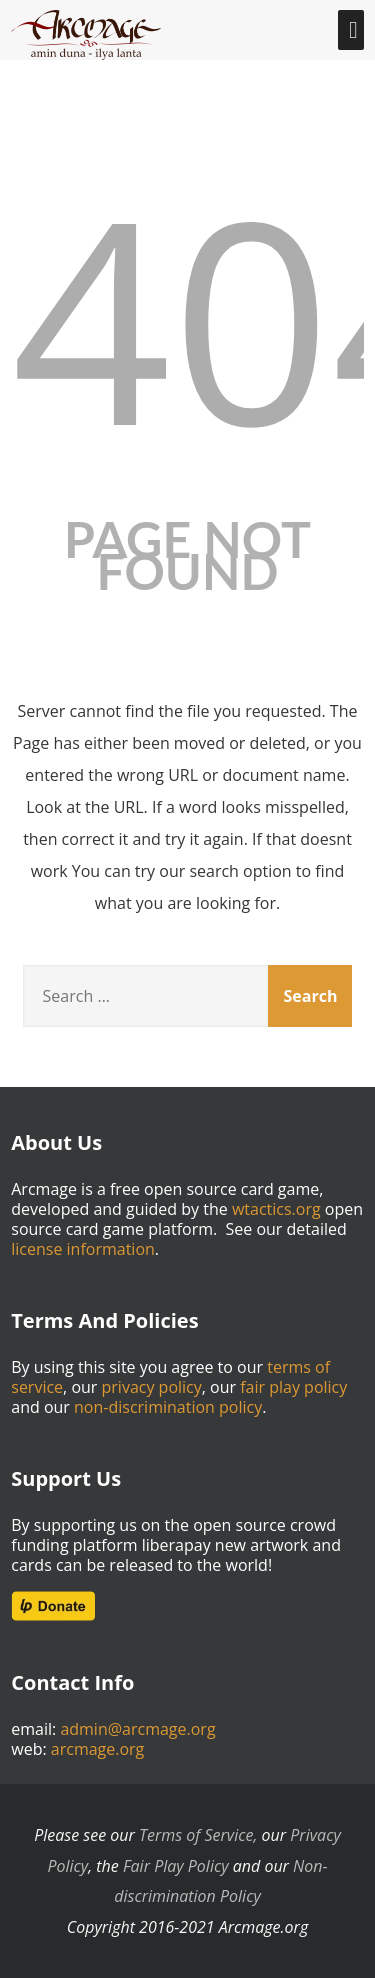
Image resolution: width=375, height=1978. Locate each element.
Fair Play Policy (176, 1866)
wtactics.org (276, 1209)
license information (83, 1249)
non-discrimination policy (168, 1407)
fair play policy (293, 1387)
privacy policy (152, 1387)
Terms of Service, (198, 1835)
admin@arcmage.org (137, 1729)
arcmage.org (98, 1749)
